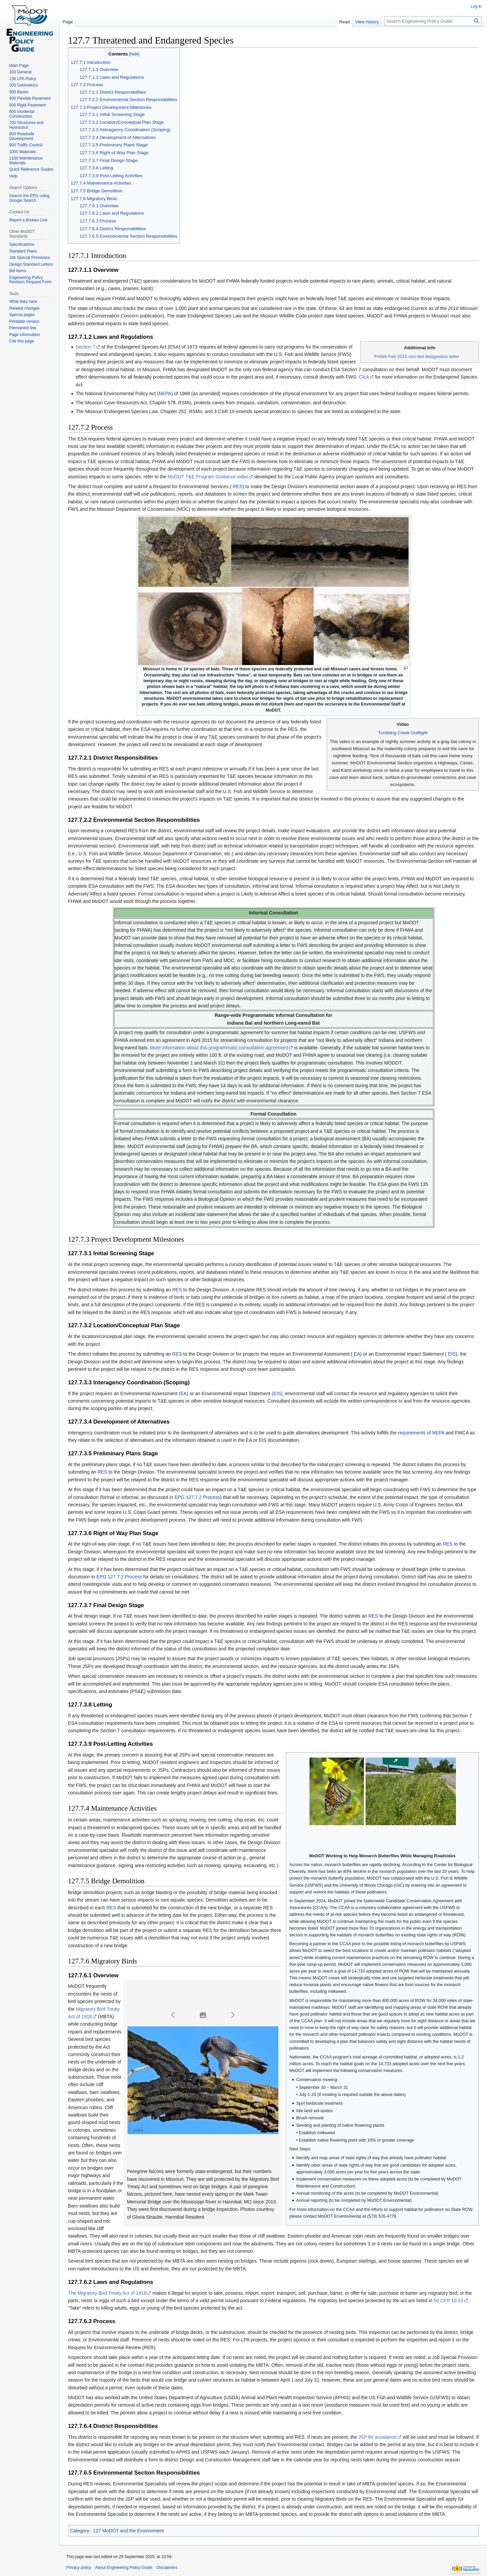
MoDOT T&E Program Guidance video (208, 476)
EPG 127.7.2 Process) (198, 1497)
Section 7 (85, 347)
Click (364, 377)
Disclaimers (167, 2567)
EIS (451, 1354)
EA (356, 1354)
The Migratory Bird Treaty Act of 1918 (107, 2293)
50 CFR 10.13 (448, 2300)
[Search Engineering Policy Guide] (433, 21)
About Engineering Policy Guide (123, 2567)
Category (79, 2530)
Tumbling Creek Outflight (403, 732)
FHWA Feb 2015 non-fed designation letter (416, 356)
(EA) (183, 1393)
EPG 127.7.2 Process (119, 1576)
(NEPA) (165, 393)
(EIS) (277, 1393)
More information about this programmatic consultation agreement (219, 1047)
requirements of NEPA (421, 1432)
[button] (173, 2014)
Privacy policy (78, 2567)
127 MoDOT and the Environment (128, 2530)
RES (236, 486)
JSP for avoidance (377, 2437)
